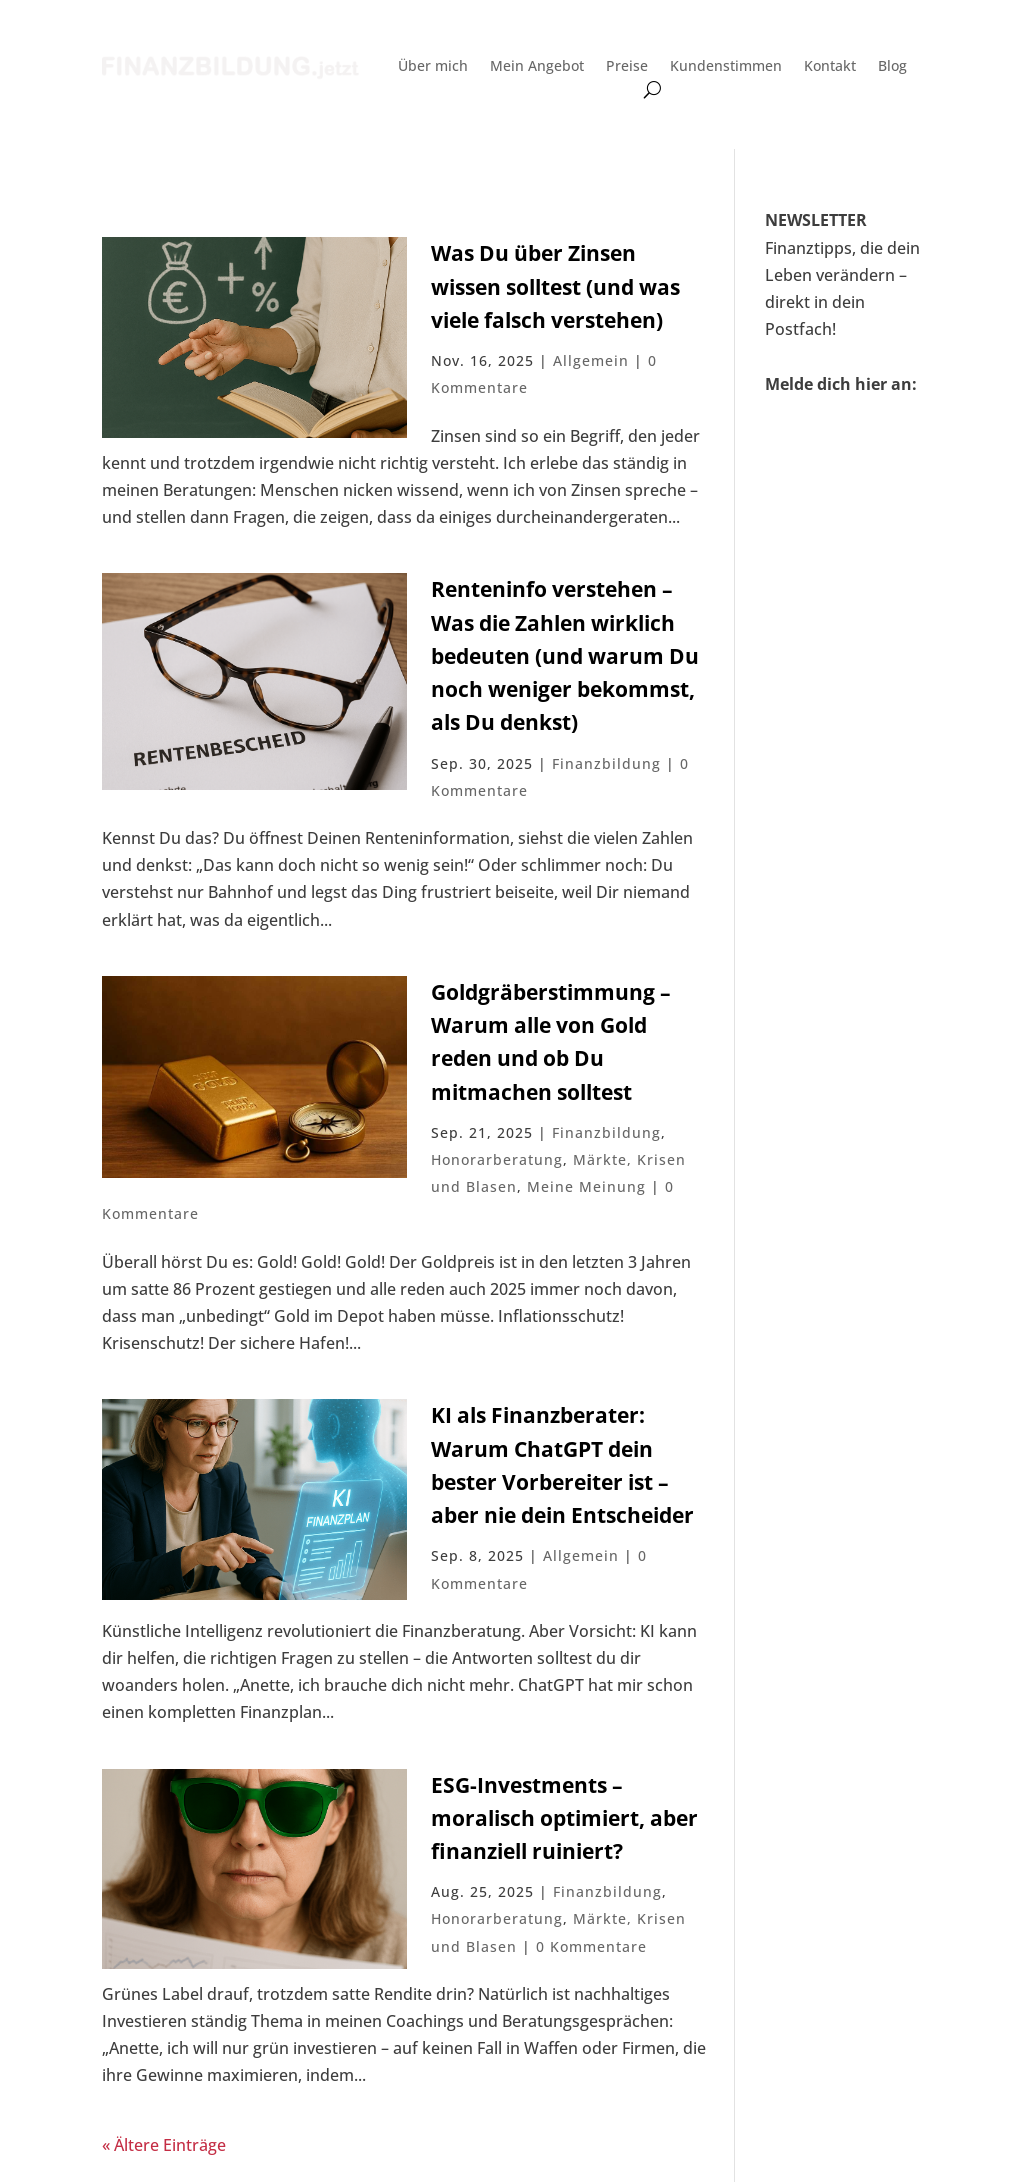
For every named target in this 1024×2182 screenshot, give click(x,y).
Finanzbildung (606, 763)
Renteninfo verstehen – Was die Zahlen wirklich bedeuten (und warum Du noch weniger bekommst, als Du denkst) (565, 655)
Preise (627, 67)
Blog (892, 67)
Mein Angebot (537, 67)
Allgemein (591, 360)
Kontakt (830, 67)
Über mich (433, 67)
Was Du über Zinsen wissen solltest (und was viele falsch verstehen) (555, 286)
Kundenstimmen (726, 67)
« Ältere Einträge (164, 2145)
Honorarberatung (497, 1159)
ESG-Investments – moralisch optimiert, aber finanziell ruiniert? (564, 1818)
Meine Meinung (586, 1186)
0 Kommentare (591, 1946)
